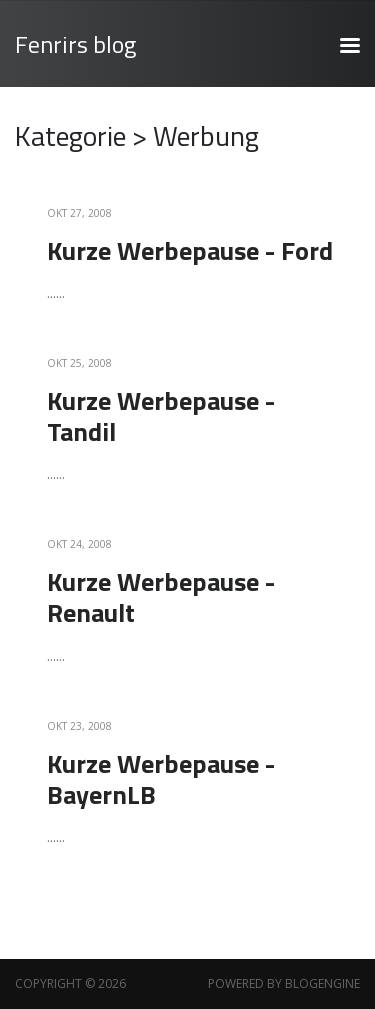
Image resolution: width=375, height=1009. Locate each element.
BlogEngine (322, 983)
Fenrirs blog (75, 44)
